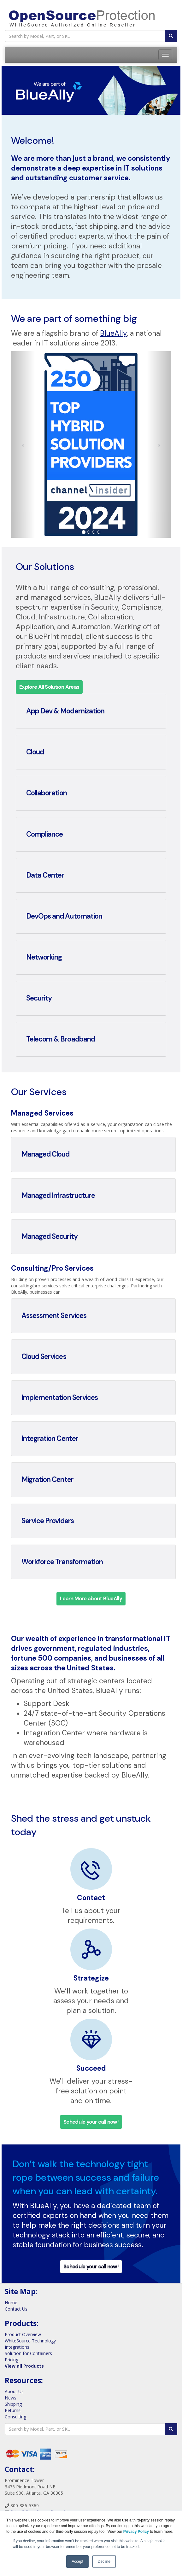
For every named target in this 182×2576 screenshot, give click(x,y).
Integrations (17, 2347)
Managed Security (49, 1236)
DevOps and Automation (64, 916)
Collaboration (46, 793)
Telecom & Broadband (60, 1039)
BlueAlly (113, 333)
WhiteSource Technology (30, 2341)
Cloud (35, 752)
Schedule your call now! (91, 2122)
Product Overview (23, 2334)
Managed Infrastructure (58, 1195)
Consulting (15, 2417)
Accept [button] (77, 2561)
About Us (14, 2391)
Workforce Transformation (62, 1561)
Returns (13, 2410)
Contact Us (16, 2309)
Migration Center (47, 1479)
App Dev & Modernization (65, 711)
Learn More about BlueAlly (91, 1598)
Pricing (11, 2360)
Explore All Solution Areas (49, 687)
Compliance (44, 834)
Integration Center (49, 1438)
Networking (44, 957)
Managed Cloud (45, 1154)
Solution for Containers (28, 2353)
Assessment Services (53, 1315)
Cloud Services (43, 1356)
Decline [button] (104, 2561)
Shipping (13, 2404)
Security (39, 998)
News (10, 2398)
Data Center (45, 875)
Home (11, 2303)
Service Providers (47, 1520)
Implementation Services (59, 1397)
